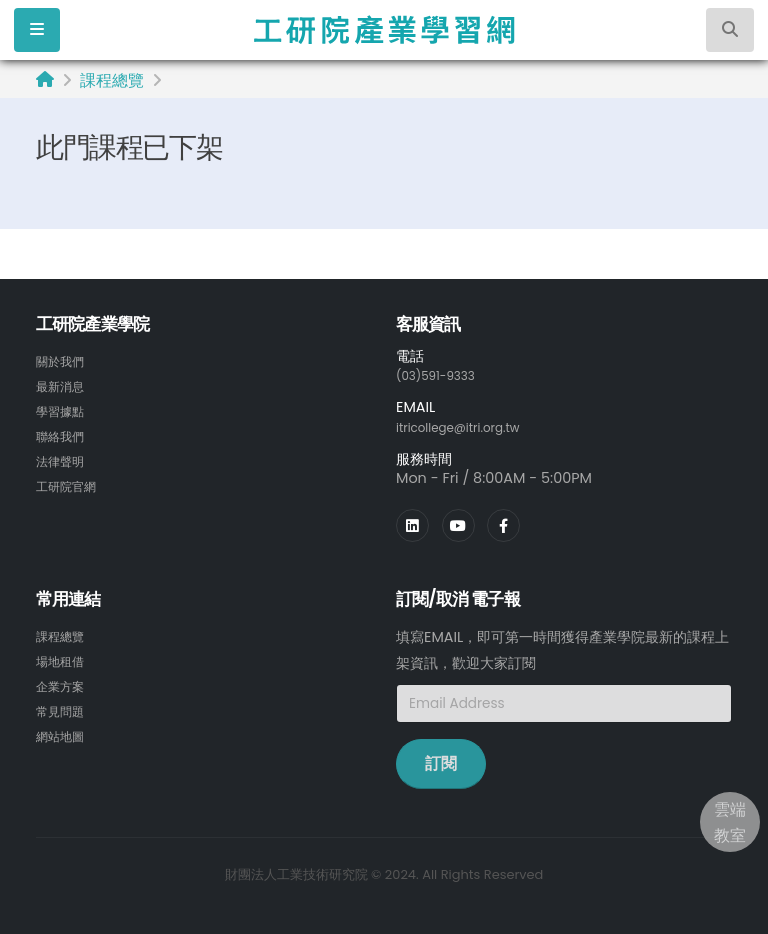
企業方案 (64, 682)
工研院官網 (71, 481)
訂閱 (441, 761)
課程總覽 (112, 80)
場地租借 (64, 658)
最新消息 (64, 385)
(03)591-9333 (444, 375)
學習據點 (64, 409)
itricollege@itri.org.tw (471, 426)
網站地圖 (64, 730)
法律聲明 (64, 457)
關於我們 (64, 361)
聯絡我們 (64, 433)
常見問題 (64, 706)
